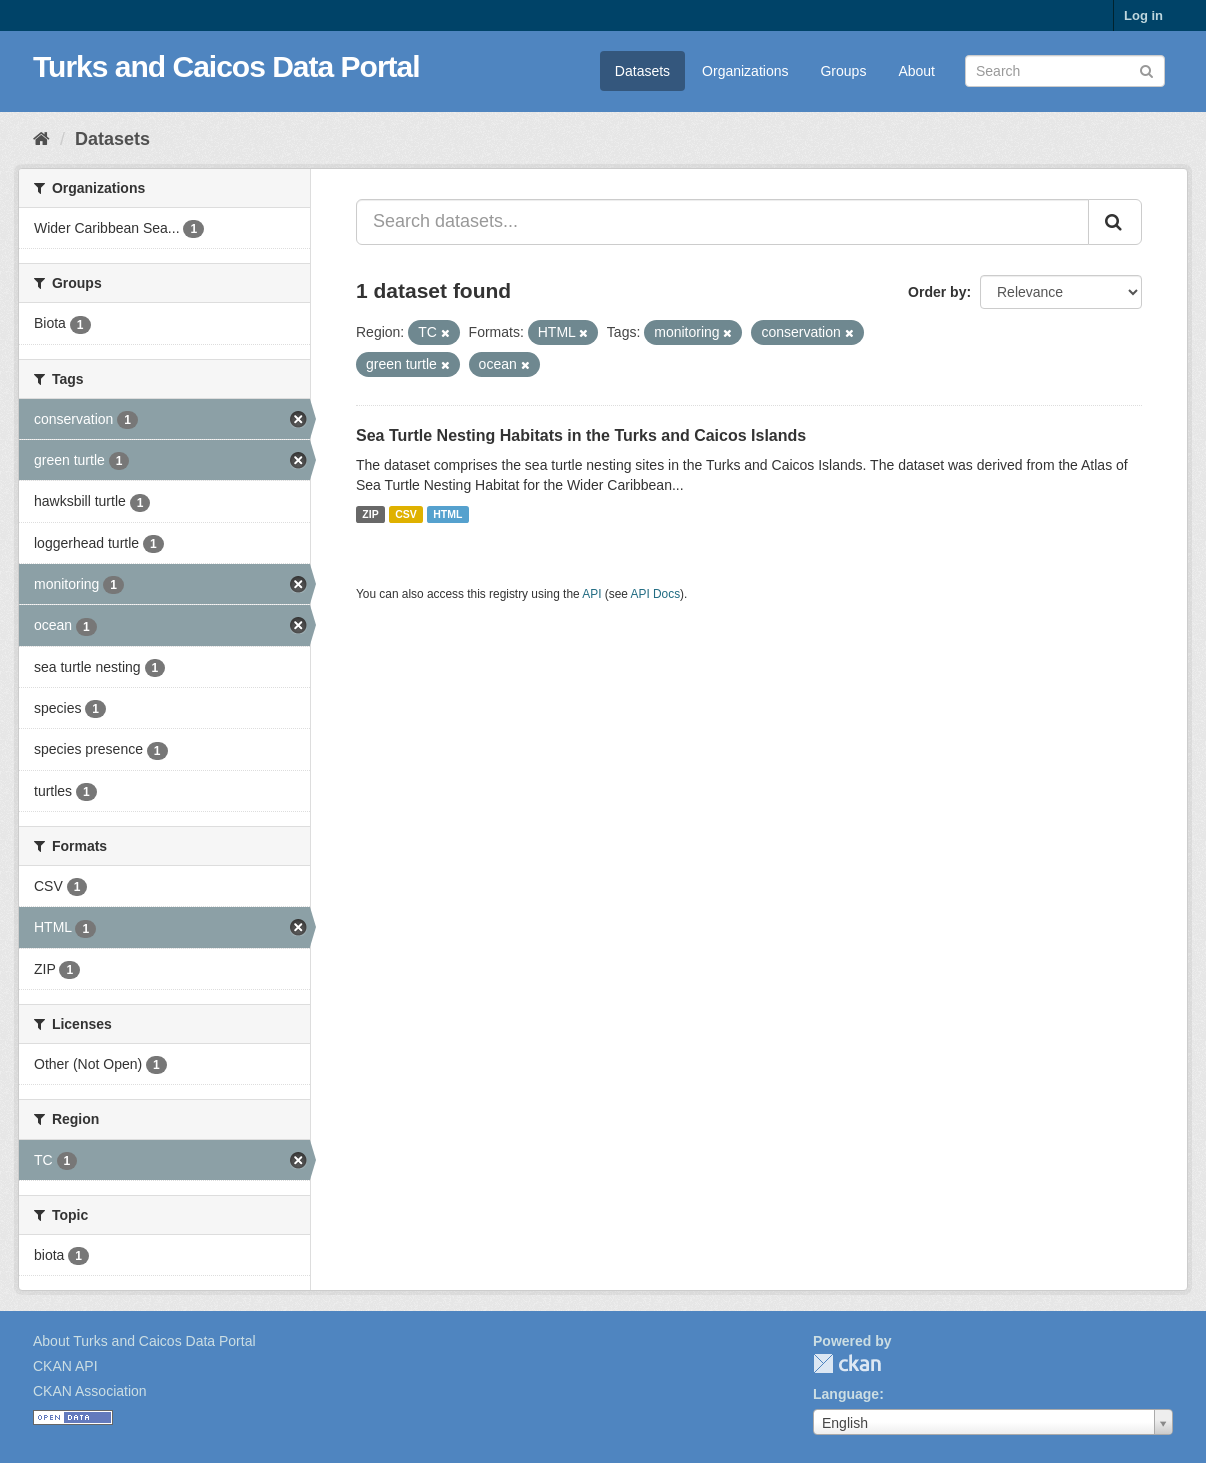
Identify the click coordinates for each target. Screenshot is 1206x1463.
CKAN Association (90, 1391)
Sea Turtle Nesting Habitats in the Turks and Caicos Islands (581, 435)
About (916, 71)
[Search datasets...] (722, 222)
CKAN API (65, 1366)
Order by (937, 292)
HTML (447, 514)
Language (846, 1394)
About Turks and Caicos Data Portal (144, 1341)
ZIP (370, 514)
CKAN (847, 1363)
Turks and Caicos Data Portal (226, 66)
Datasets (642, 71)
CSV (406, 514)
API (591, 594)
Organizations (745, 71)
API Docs (656, 594)
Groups (843, 71)
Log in (1143, 15)
